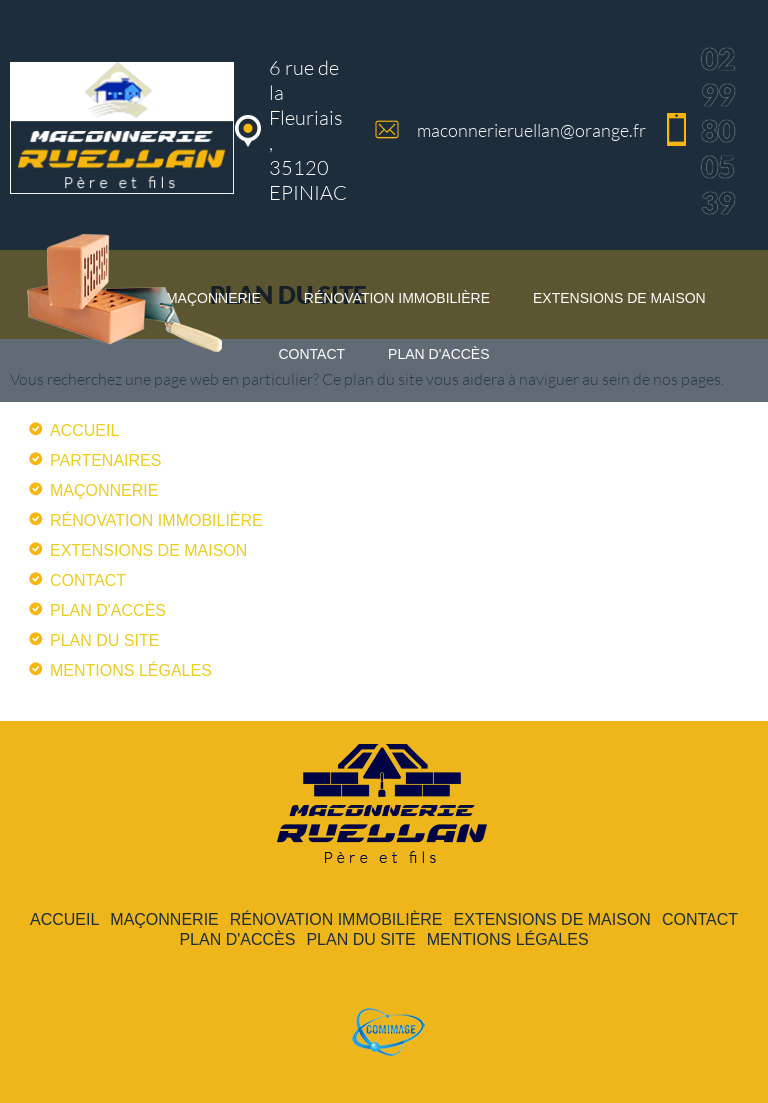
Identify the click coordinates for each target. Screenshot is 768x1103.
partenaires (105, 460)
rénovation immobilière (397, 298)
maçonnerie (104, 490)
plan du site (104, 640)
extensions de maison (619, 298)
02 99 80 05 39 (718, 130)
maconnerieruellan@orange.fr (531, 130)
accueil (84, 430)
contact (311, 354)
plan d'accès (438, 354)
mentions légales (131, 670)
